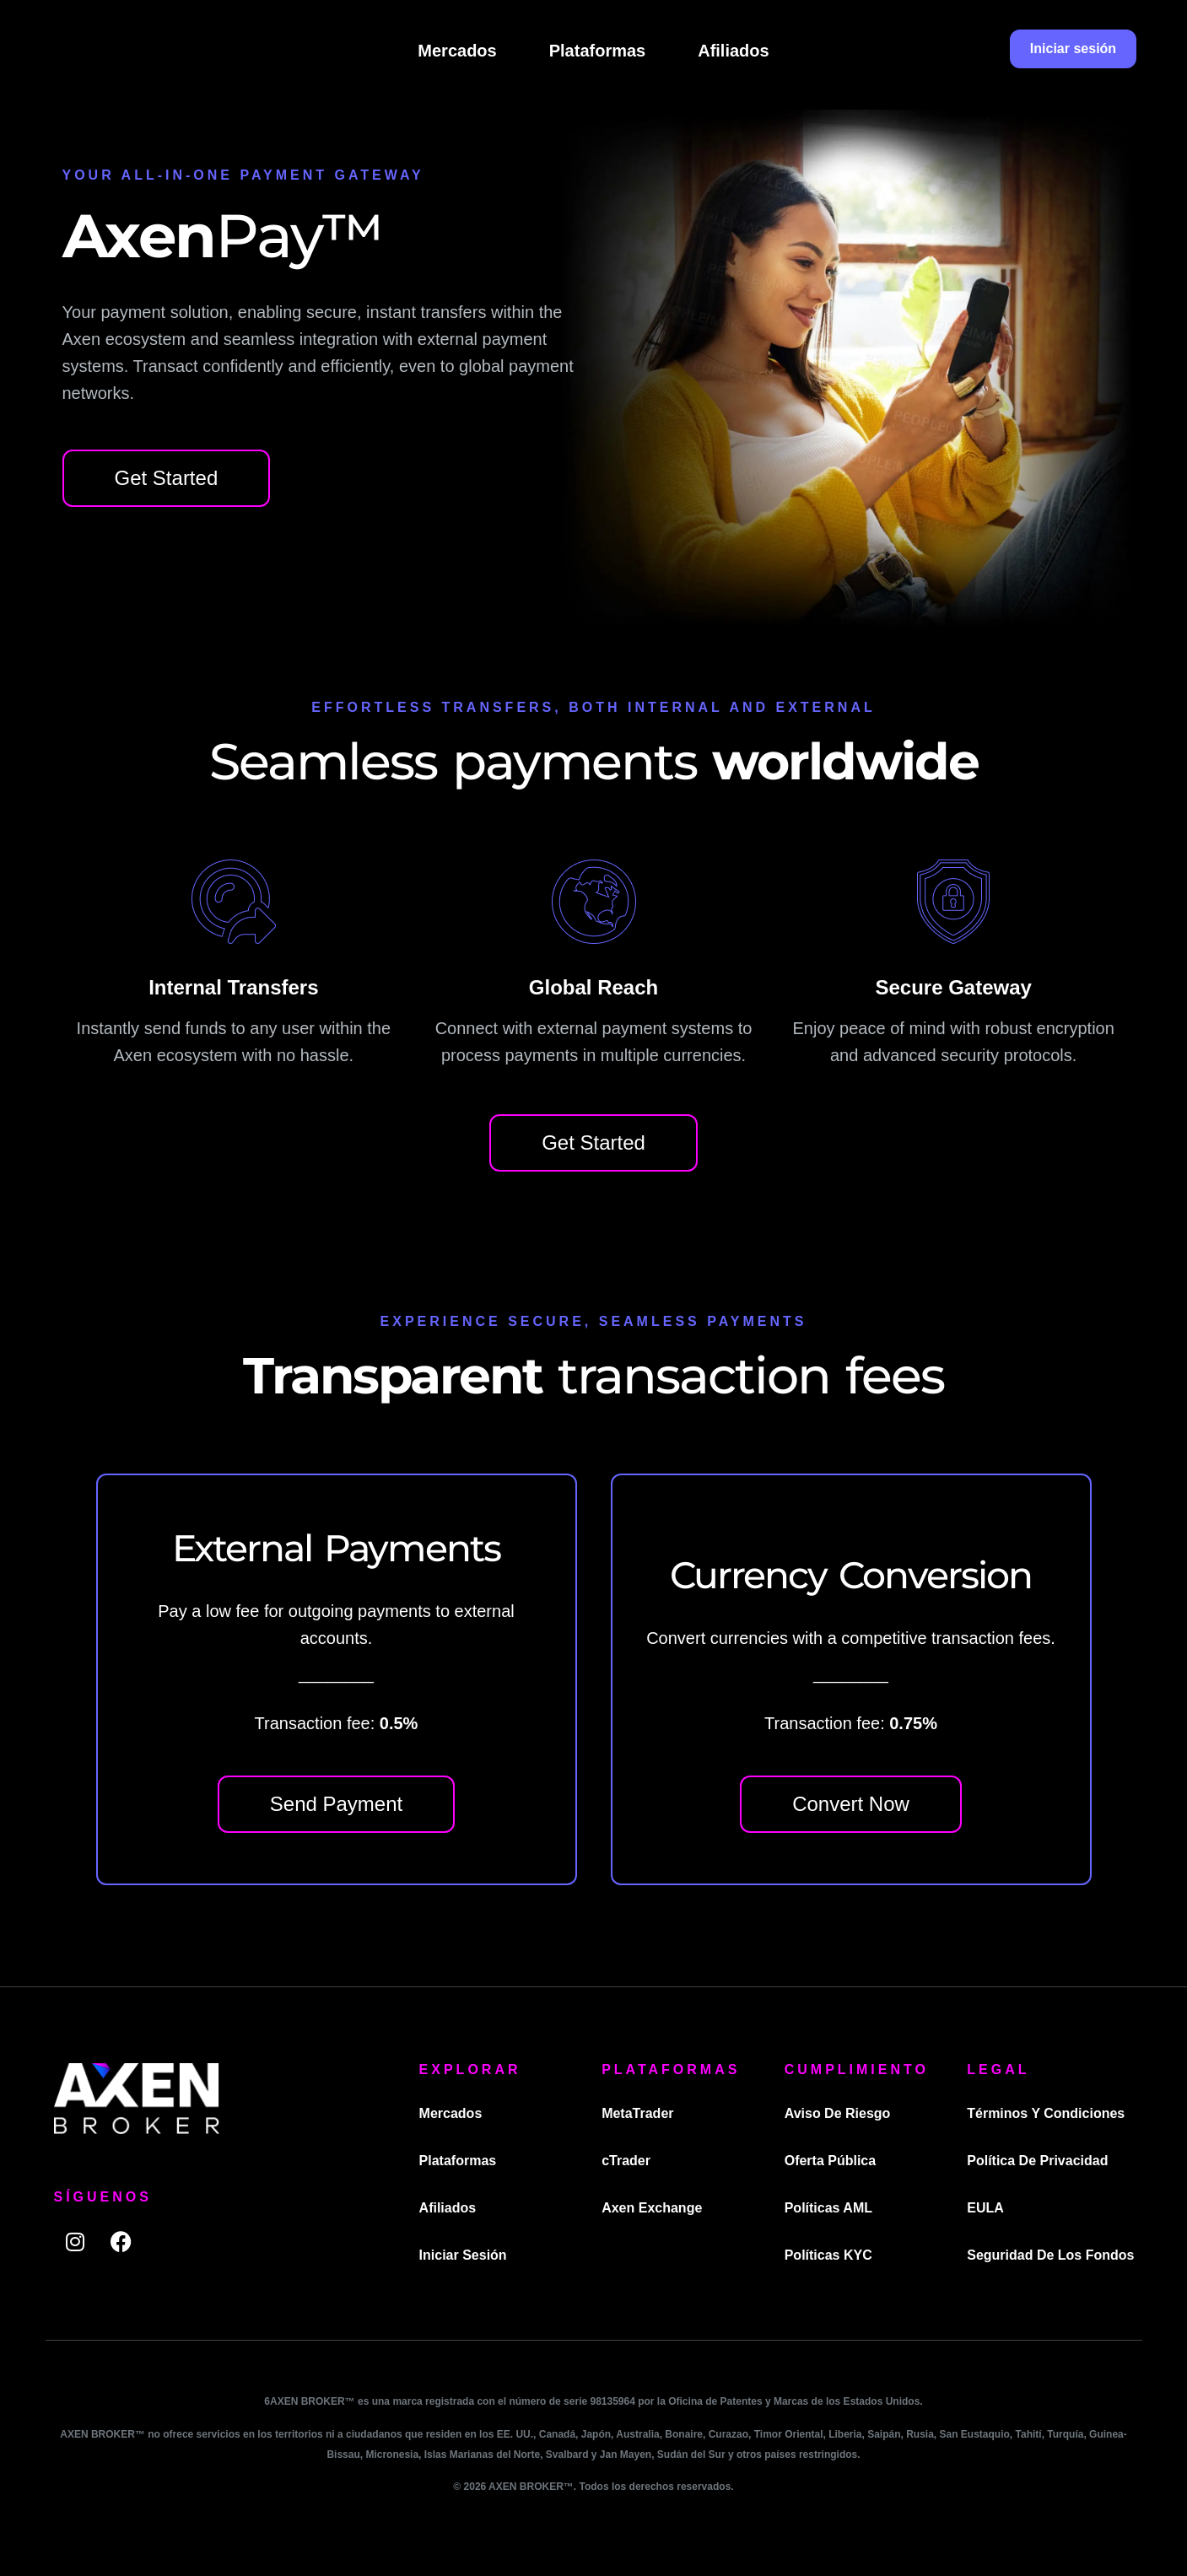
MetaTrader (637, 2113)
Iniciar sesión (463, 2255)
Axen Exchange (652, 2208)
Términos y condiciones (1046, 2113)
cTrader (626, 2160)
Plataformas (597, 50)
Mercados (457, 50)
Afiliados (733, 50)
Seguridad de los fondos (1051, 2255)
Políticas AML (828, 2208)
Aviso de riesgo (838, 2113)
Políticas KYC (828, 2255)
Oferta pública (830, 2160)
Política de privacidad (1038, 2160)
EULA (986, 2208)
